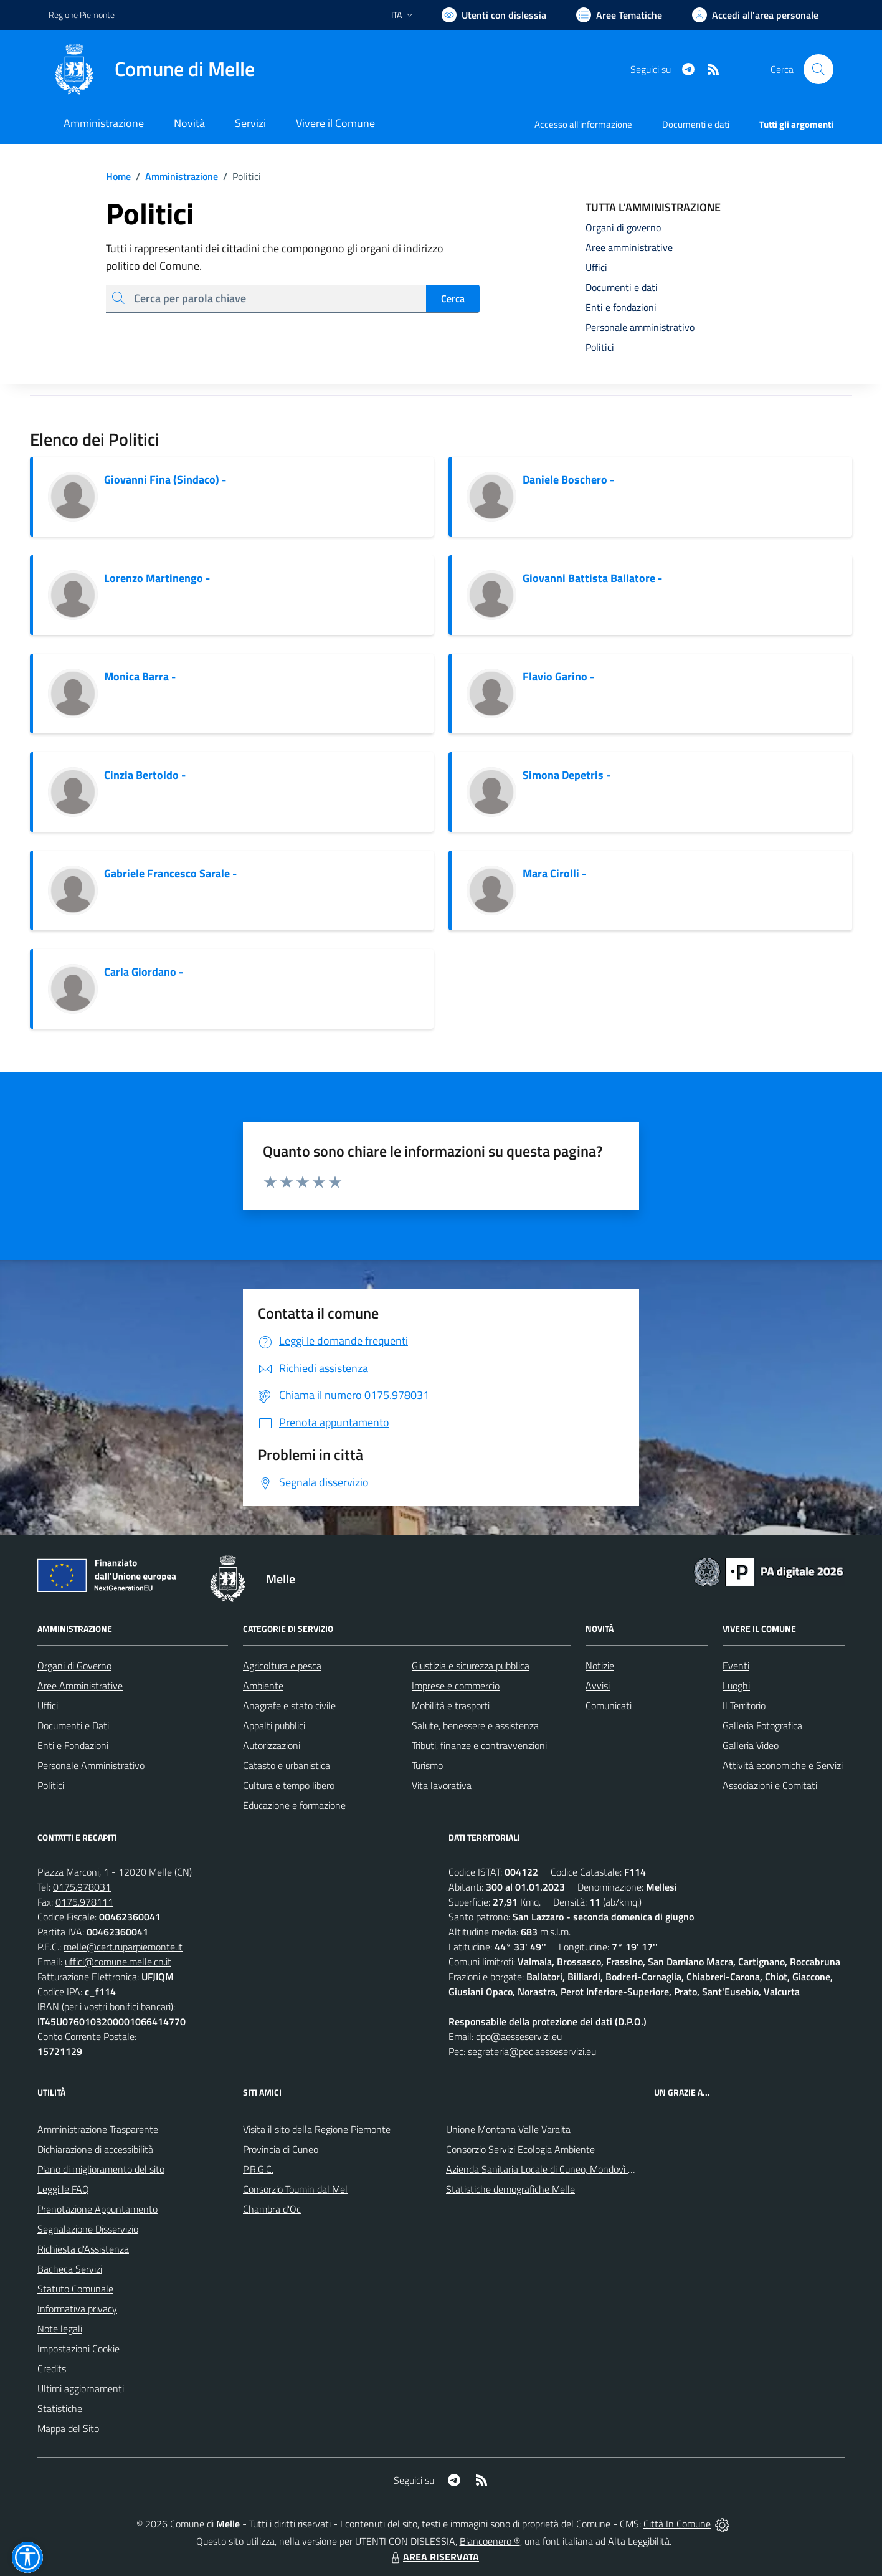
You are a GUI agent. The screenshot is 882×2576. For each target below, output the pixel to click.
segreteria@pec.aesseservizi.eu (532, 2051)
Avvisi (598, 1685)
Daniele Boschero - (568, 479)
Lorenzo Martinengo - (157, 578)
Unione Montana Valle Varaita (508, 2129)
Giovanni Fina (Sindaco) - (165, 479)
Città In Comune (677, 2523)
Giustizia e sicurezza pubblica (470, 1665)
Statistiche (59, 2408)
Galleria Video (751, 1745)
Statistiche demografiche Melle (510, 2189)
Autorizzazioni (271, 1745)
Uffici (47, 1705)
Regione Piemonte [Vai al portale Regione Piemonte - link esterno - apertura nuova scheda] (82, 14)
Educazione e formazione (294, 1805)
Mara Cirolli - (554, 873)
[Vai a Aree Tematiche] (619, 15)
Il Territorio (744, 1705)
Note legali (59, 2328)
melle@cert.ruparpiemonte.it (123, 1946)
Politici (50, 1785)
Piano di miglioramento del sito (100, 2169)
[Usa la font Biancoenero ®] (494, 15)
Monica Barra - (140, 676)
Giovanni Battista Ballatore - (592, 578)
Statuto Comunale (75, 2288)
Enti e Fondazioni (72, 1745)
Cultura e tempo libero (288, 1785)
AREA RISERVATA (433, 2556)
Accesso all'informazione (583, 124)
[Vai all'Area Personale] (755, 15)
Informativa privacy (77, 2308)
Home (118, 176)
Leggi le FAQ (63, 2189)
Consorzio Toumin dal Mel (295, 2189)
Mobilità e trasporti (451, 1705)
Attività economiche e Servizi (783, 1765)
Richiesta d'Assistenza (83, 2248)
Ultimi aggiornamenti (80, 2388)
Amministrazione (174, 176)
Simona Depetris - (566, 774)
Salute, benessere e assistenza (475, 1725)
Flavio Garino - (558, 676)
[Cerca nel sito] (818, 69)
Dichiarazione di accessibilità (95, 2149)
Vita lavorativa (442, 1785)
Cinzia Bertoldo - (145, 774)
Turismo (427, 1765)
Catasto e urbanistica (286, 1765)
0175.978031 (82, 1886)
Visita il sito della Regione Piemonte (317, 2129)
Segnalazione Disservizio (87, 2228)
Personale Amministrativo (91, 1765)
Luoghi (736, 1685)
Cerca (453, 298)
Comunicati (609, 1705)
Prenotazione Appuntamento (97, 2209)
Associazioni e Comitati (770, 1785)
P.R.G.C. (258, 2169)
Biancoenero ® (490, 2541)
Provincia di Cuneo (280, 2149)
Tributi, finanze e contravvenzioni (479, 1745)
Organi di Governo (74, 1665)
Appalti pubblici (274, 1725)
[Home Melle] (152, 69)
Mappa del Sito (68, 2428)
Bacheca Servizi (69, 2268)
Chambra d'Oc (272, 2209)
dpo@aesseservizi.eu (519, 2036)
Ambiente (263, 1685)
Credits (51, 2368)
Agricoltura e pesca (282, 1665)
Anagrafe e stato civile (289, 1705)
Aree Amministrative (80, 1685)
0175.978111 (84, 1901)
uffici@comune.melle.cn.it (118, 1961)
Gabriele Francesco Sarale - (170, 873)
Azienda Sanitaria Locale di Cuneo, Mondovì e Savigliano (562, 2169)
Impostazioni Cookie (78, 2348)
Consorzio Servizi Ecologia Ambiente (520, 2149)
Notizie (600, 1665)
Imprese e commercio (456, 1685)
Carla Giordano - (143, 971)
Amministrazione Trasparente (97, 2129)
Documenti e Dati (73, 1725)
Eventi (736, 1665)
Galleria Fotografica (762, 1725)
